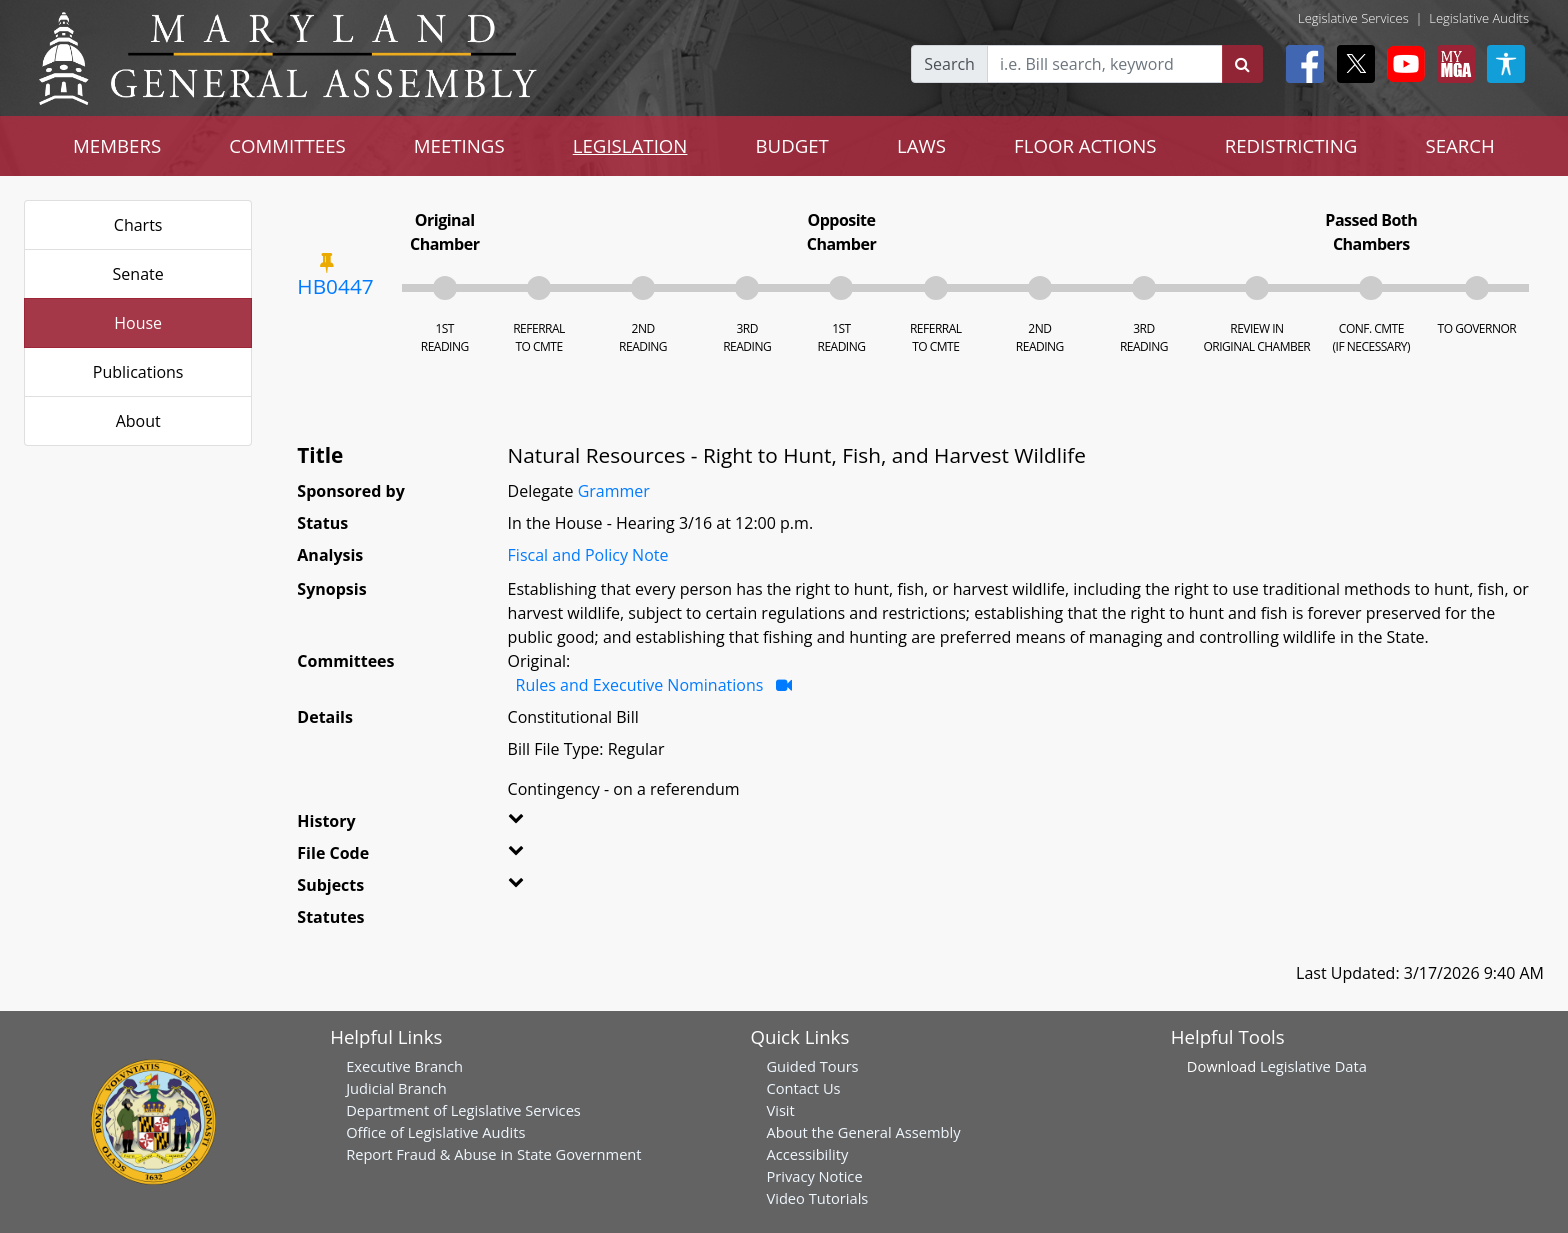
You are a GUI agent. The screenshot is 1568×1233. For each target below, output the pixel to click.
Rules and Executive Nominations (640, 685)
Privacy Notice (814, 1176)
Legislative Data (1313, 1066)
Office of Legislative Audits (435, 1132)
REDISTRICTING (1291, 145)
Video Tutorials (817, 1198)
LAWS (921, 145)
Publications (138, 372)
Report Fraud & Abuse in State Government (493, 1154)
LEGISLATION (630, 145)
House (138, 323)
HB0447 (335, 286)
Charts (138, 225)
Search (949, 64)
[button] (545, 825)
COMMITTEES (287, 145)
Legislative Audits (1479, 18)
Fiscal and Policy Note (588, 555)
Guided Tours (812, 1066)
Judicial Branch (396, 1088)
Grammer (614, 491)
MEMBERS (117, 145)
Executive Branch (404, 1066)
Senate (138, 274)
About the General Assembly (863, 1132)
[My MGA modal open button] (1452, 64)
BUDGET (791, 145)
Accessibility (807, 1154)
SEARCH (1459, 145)
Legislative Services (1353, 18)
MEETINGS (459, 145)
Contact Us (803, 1088)
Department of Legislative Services (463, 1110)
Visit (780, 1110)
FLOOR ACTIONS (1085, 145)
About (138, 421)
